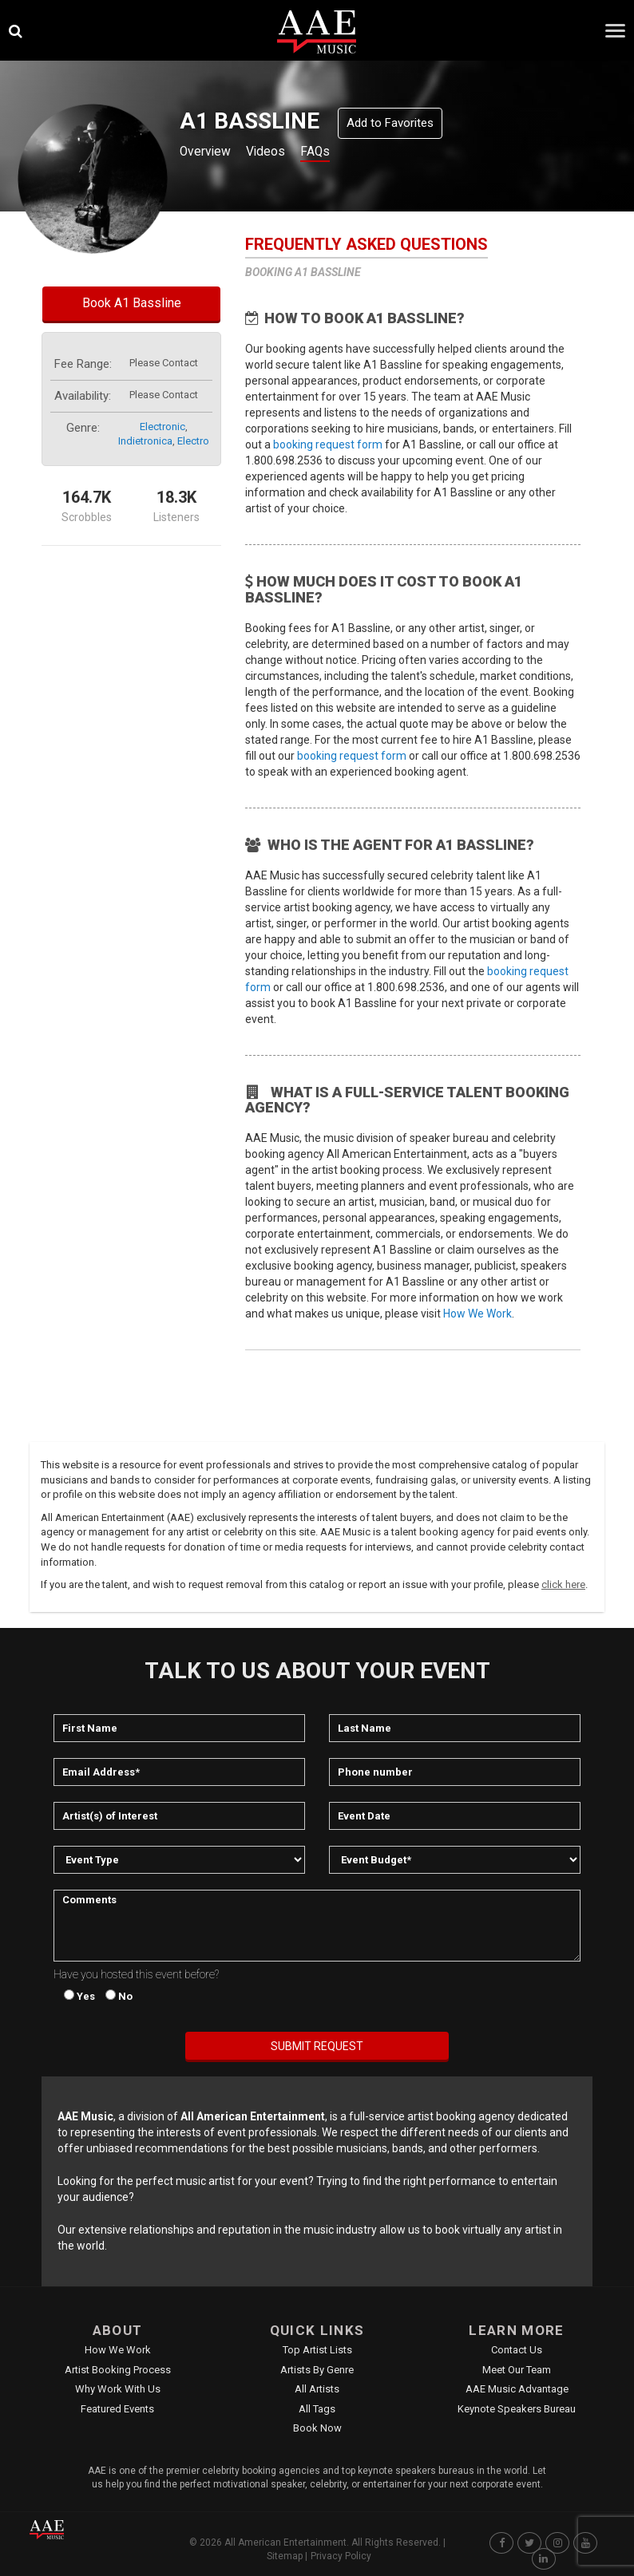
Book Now (317, 2428)
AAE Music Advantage (517, 2389)
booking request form (327, 444)
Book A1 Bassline (131, 302)
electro (193, 441)
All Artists (317, 2389)
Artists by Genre (317, 2370)
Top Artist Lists (317, 2350)
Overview (209, 152)
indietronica (145, 441)
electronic (162, 427)
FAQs (335, 152)
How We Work (477, 1313)
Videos (279, 152)
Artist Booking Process (118, 2370)
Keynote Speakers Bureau (517, 2409)
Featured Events (117, 2409)
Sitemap (285, 2556)
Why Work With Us (117, 2389)
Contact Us (516, 2350)
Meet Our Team (516, 2370)
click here (563, 1584)
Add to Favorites (390, 123)
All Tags (317, 2409)
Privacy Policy (341, 2556)
